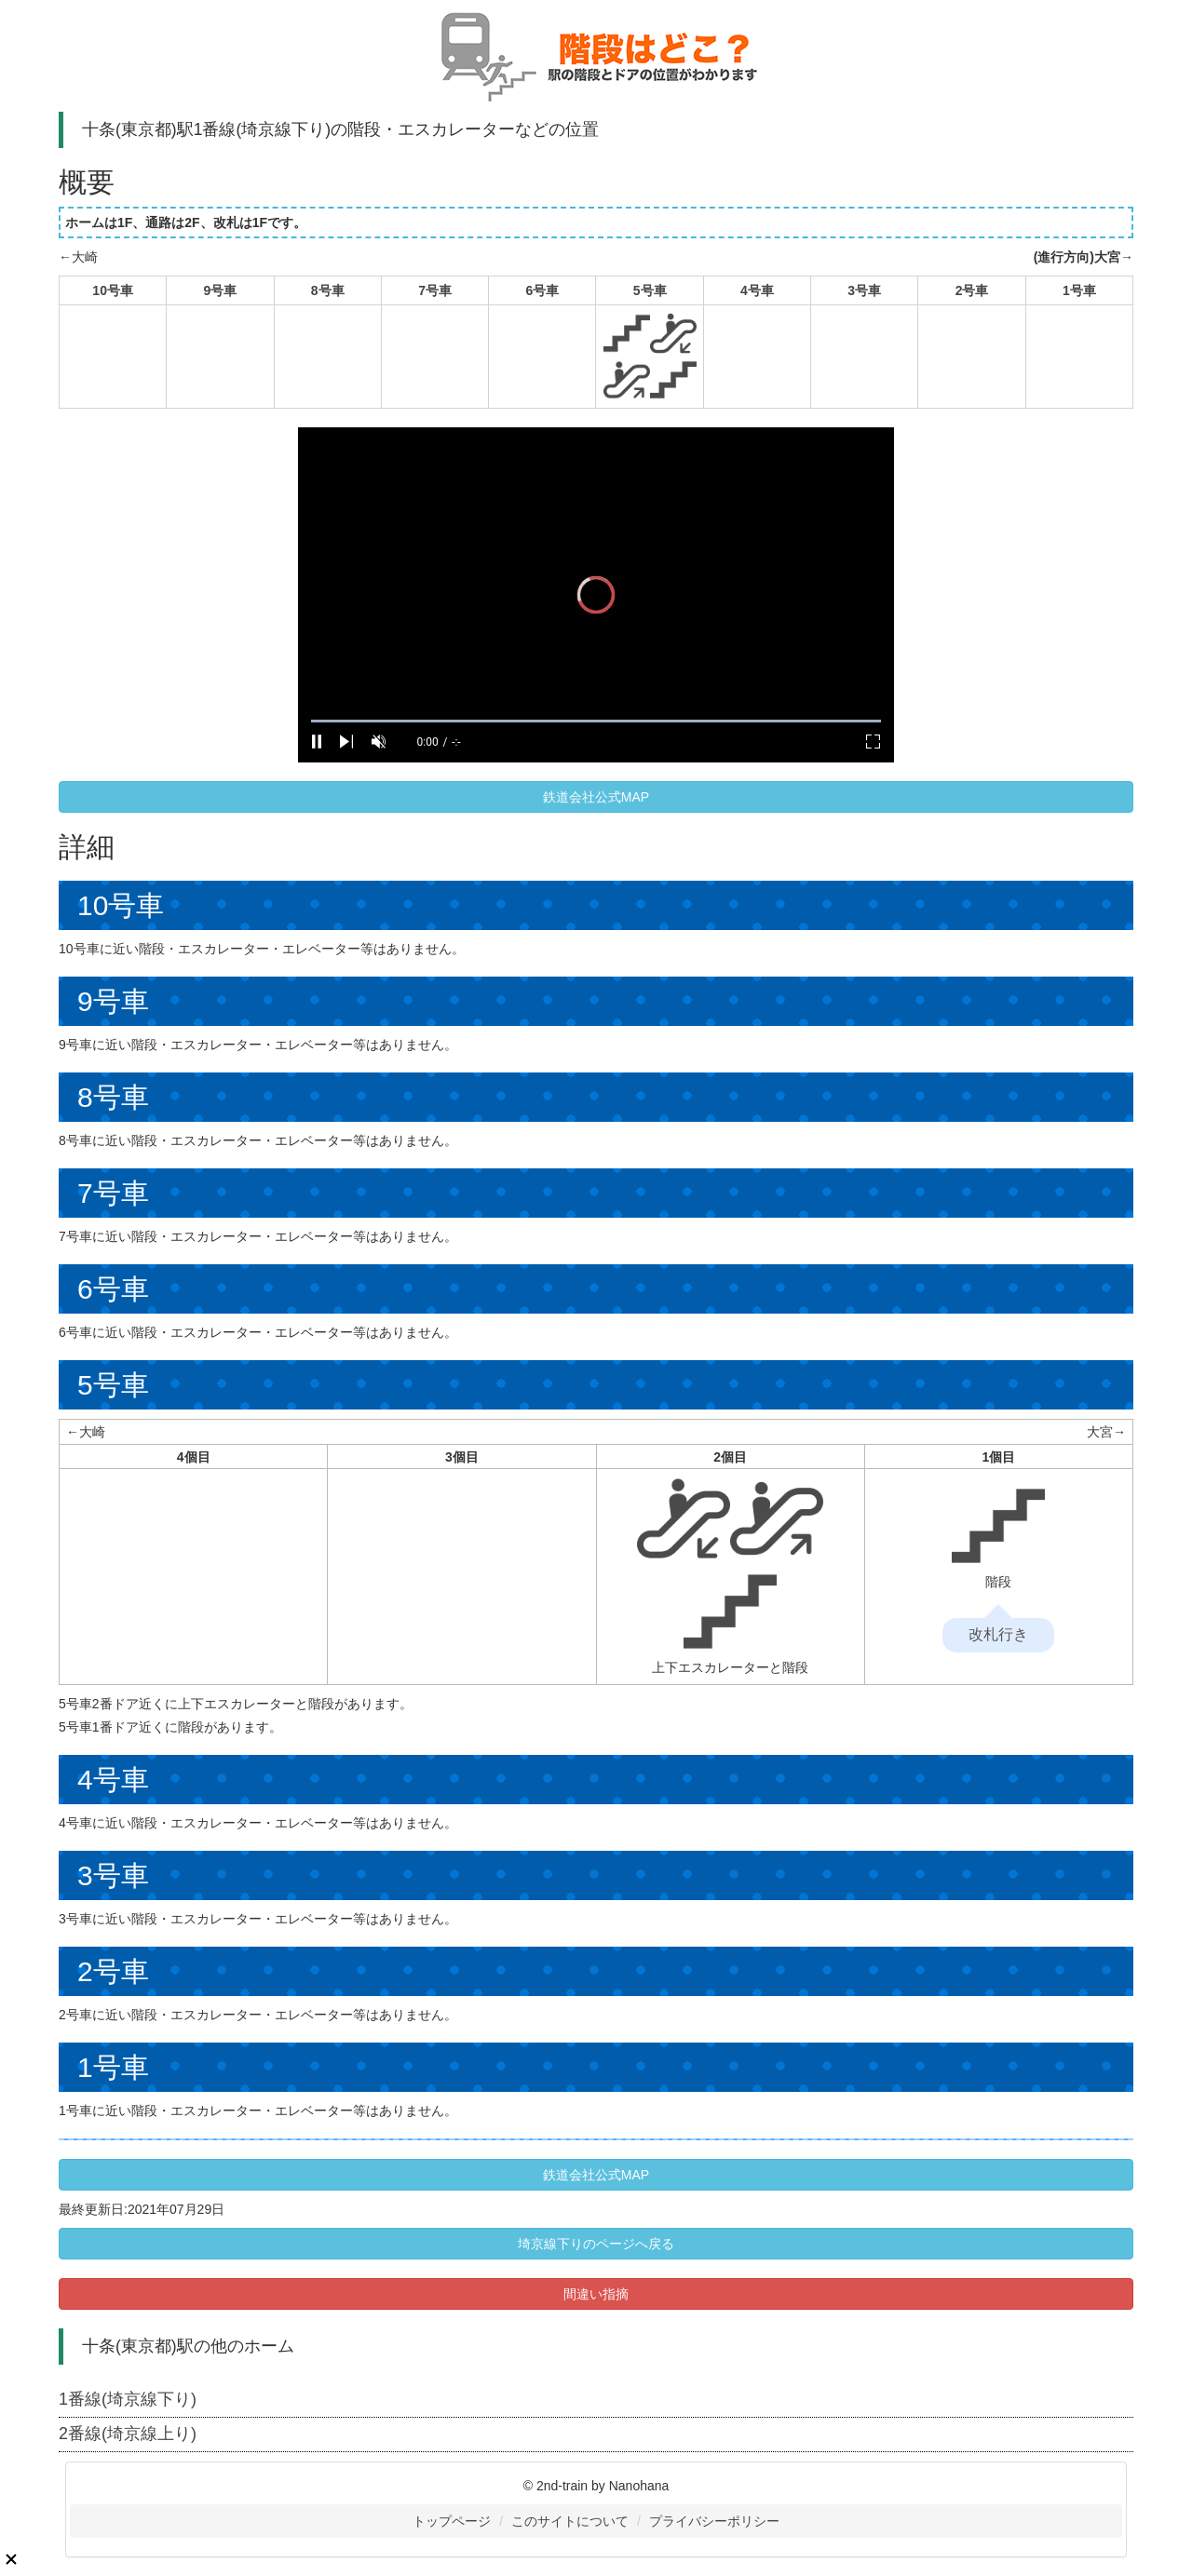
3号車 (864, 290)
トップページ (452, 2521)
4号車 (757, 290)
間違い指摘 (596, 2293)
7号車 (435, 290)
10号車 (112, 290)
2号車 (972, 290)
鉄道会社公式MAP (596, 796)
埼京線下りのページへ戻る (596, 2243)
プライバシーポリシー (714, 2521)
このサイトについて (570, 2521)
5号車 (650, 290)
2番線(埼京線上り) (127, 2433)
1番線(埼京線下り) (127, 2399)
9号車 (220, 290)
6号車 (542, 290)
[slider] (596, 721)
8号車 (328, 290)
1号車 (1079, 290)
